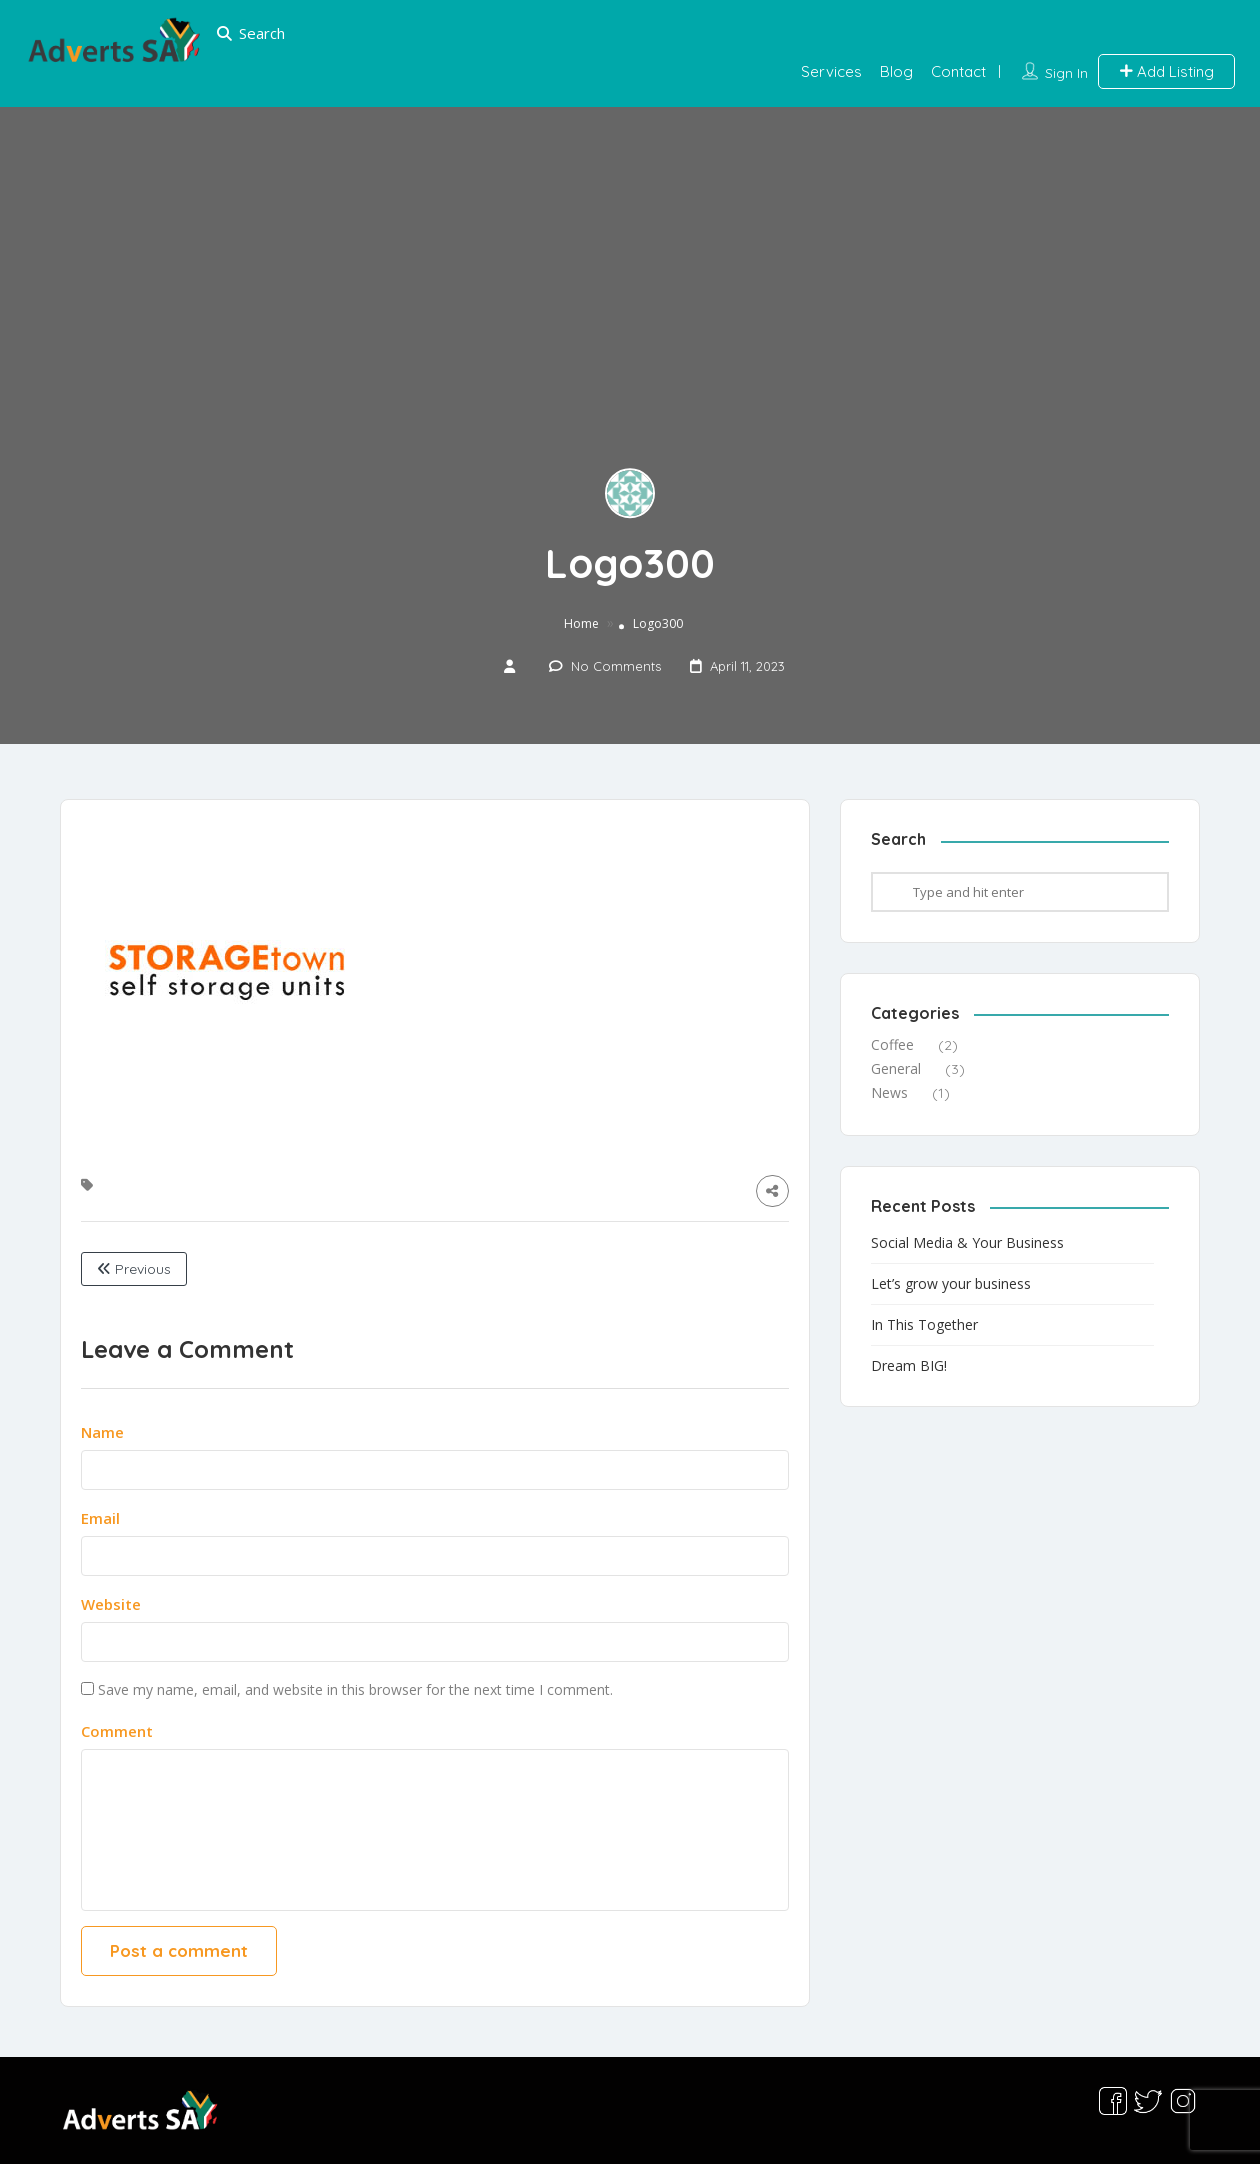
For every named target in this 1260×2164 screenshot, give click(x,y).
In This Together (924, 1324)
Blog (896, 71)
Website (111, 1604)
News (889, 1092)
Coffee (892, 1044)
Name (102, 1432)
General (896, 1068)
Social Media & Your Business (967, 1242)
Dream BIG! (909, 1365)
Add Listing (1166, 71)
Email (100, 1518)
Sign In (1066, 73)
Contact (958, 71)
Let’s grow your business (951, 1283)
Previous (134, 1269)
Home (581, 624)
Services (831, 71)
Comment (117, 1731)
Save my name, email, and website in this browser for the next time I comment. (355, 1689)
